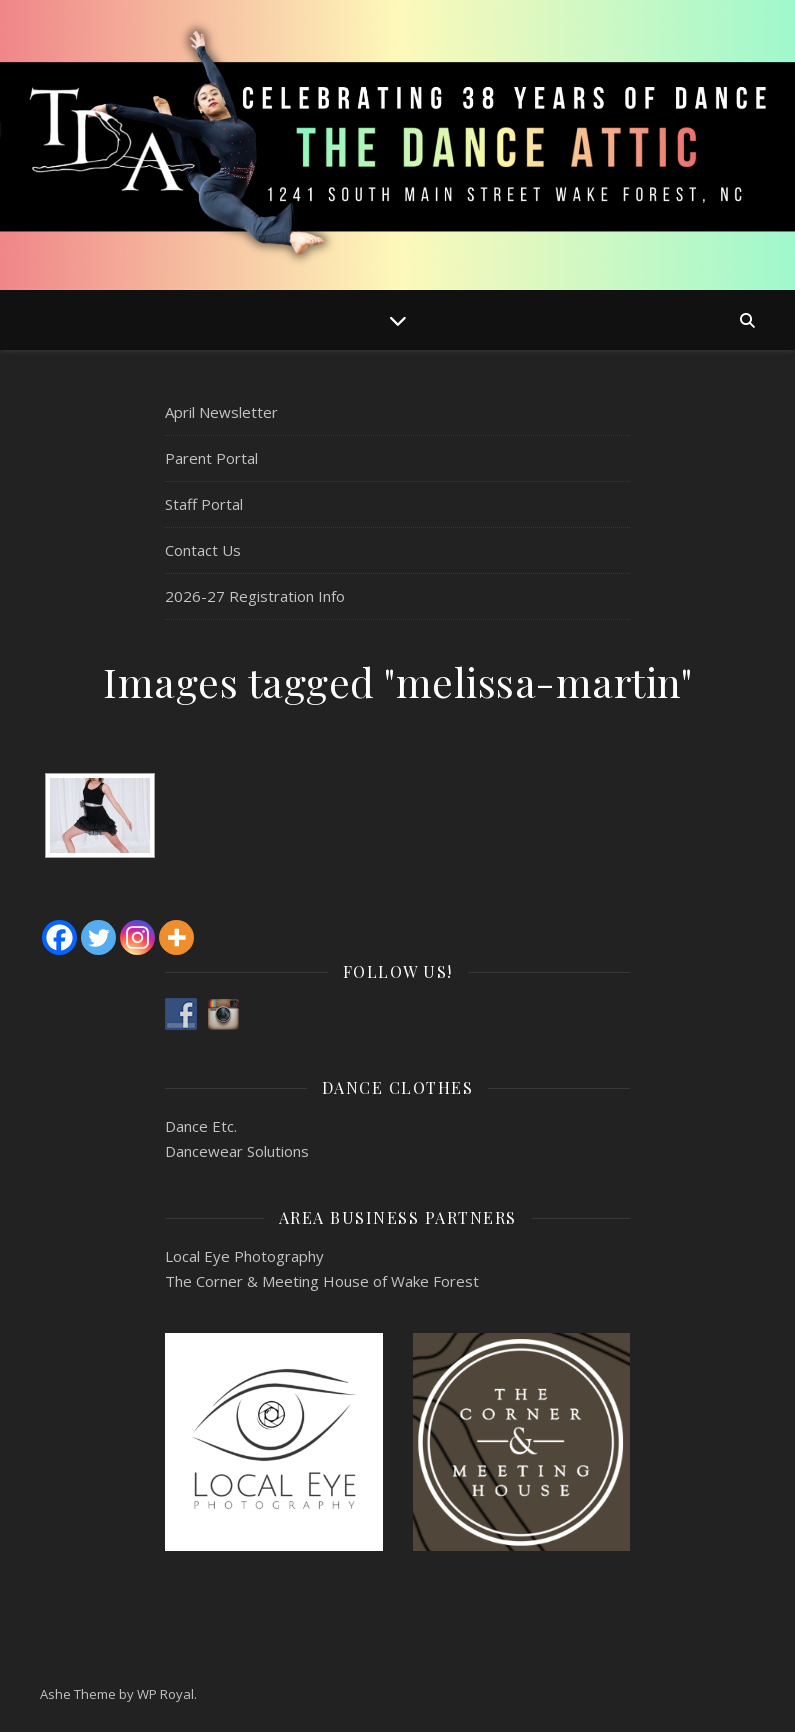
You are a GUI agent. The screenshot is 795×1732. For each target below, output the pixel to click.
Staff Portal (204, 504)
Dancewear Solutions (237, 1151)
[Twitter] (98, 937)
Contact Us (203, 550)
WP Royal (165, 1694)
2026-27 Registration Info (255, 596)
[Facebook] (59, 937)
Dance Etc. (201, 1126)
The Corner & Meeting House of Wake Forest (322, 1281)
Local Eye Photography (244, 1256)
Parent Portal (211, 458)
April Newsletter (221, 412)
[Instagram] (137, 937)
